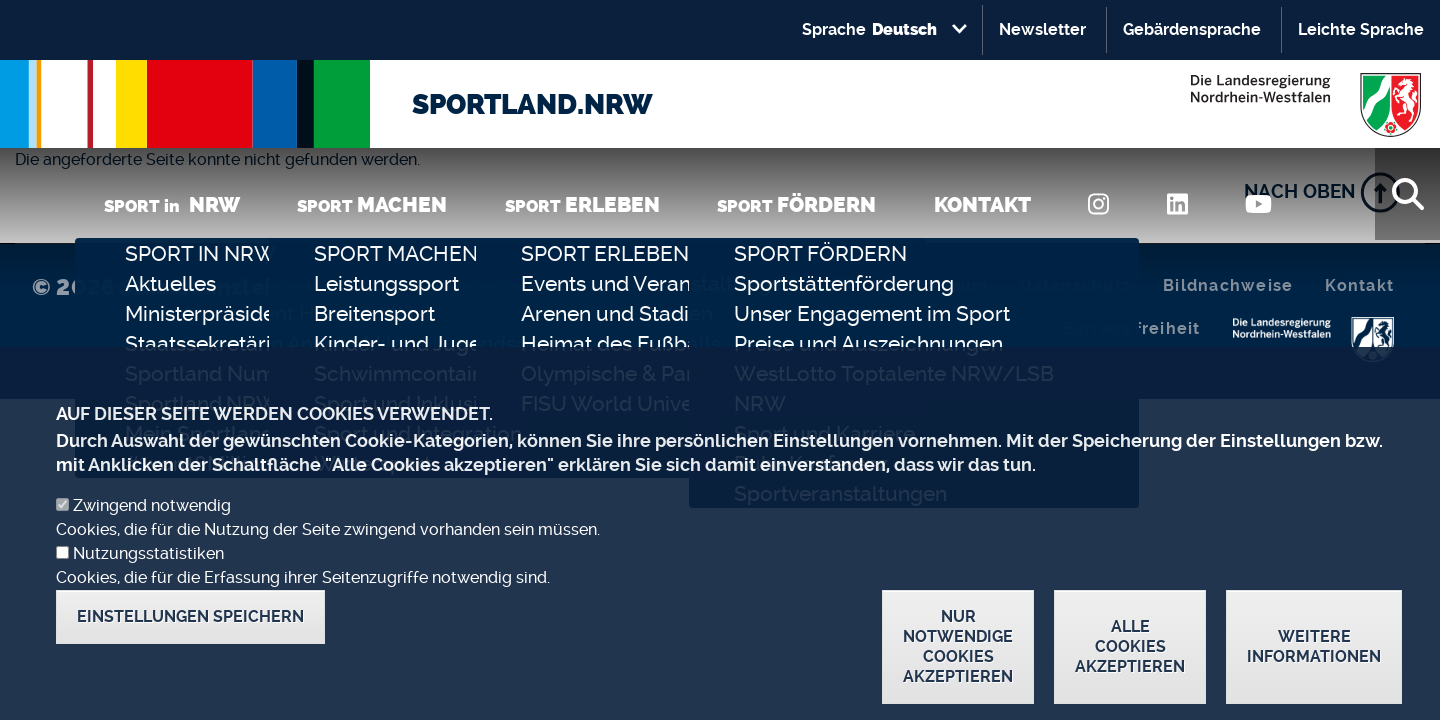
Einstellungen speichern (190, 641)
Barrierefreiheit (1132, 328)
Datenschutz (1075, 285)
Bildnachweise (1228, 285)
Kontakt (1359, 285)
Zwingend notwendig (152, 530)
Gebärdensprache (1192, 29)
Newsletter (1042, 29)
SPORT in (172, 204)
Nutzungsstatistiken (148, 578)
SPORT (372, 204)
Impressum (939, 285)
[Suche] (1407, 194)
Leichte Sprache (1361, 29)
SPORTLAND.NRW (532, 104)
